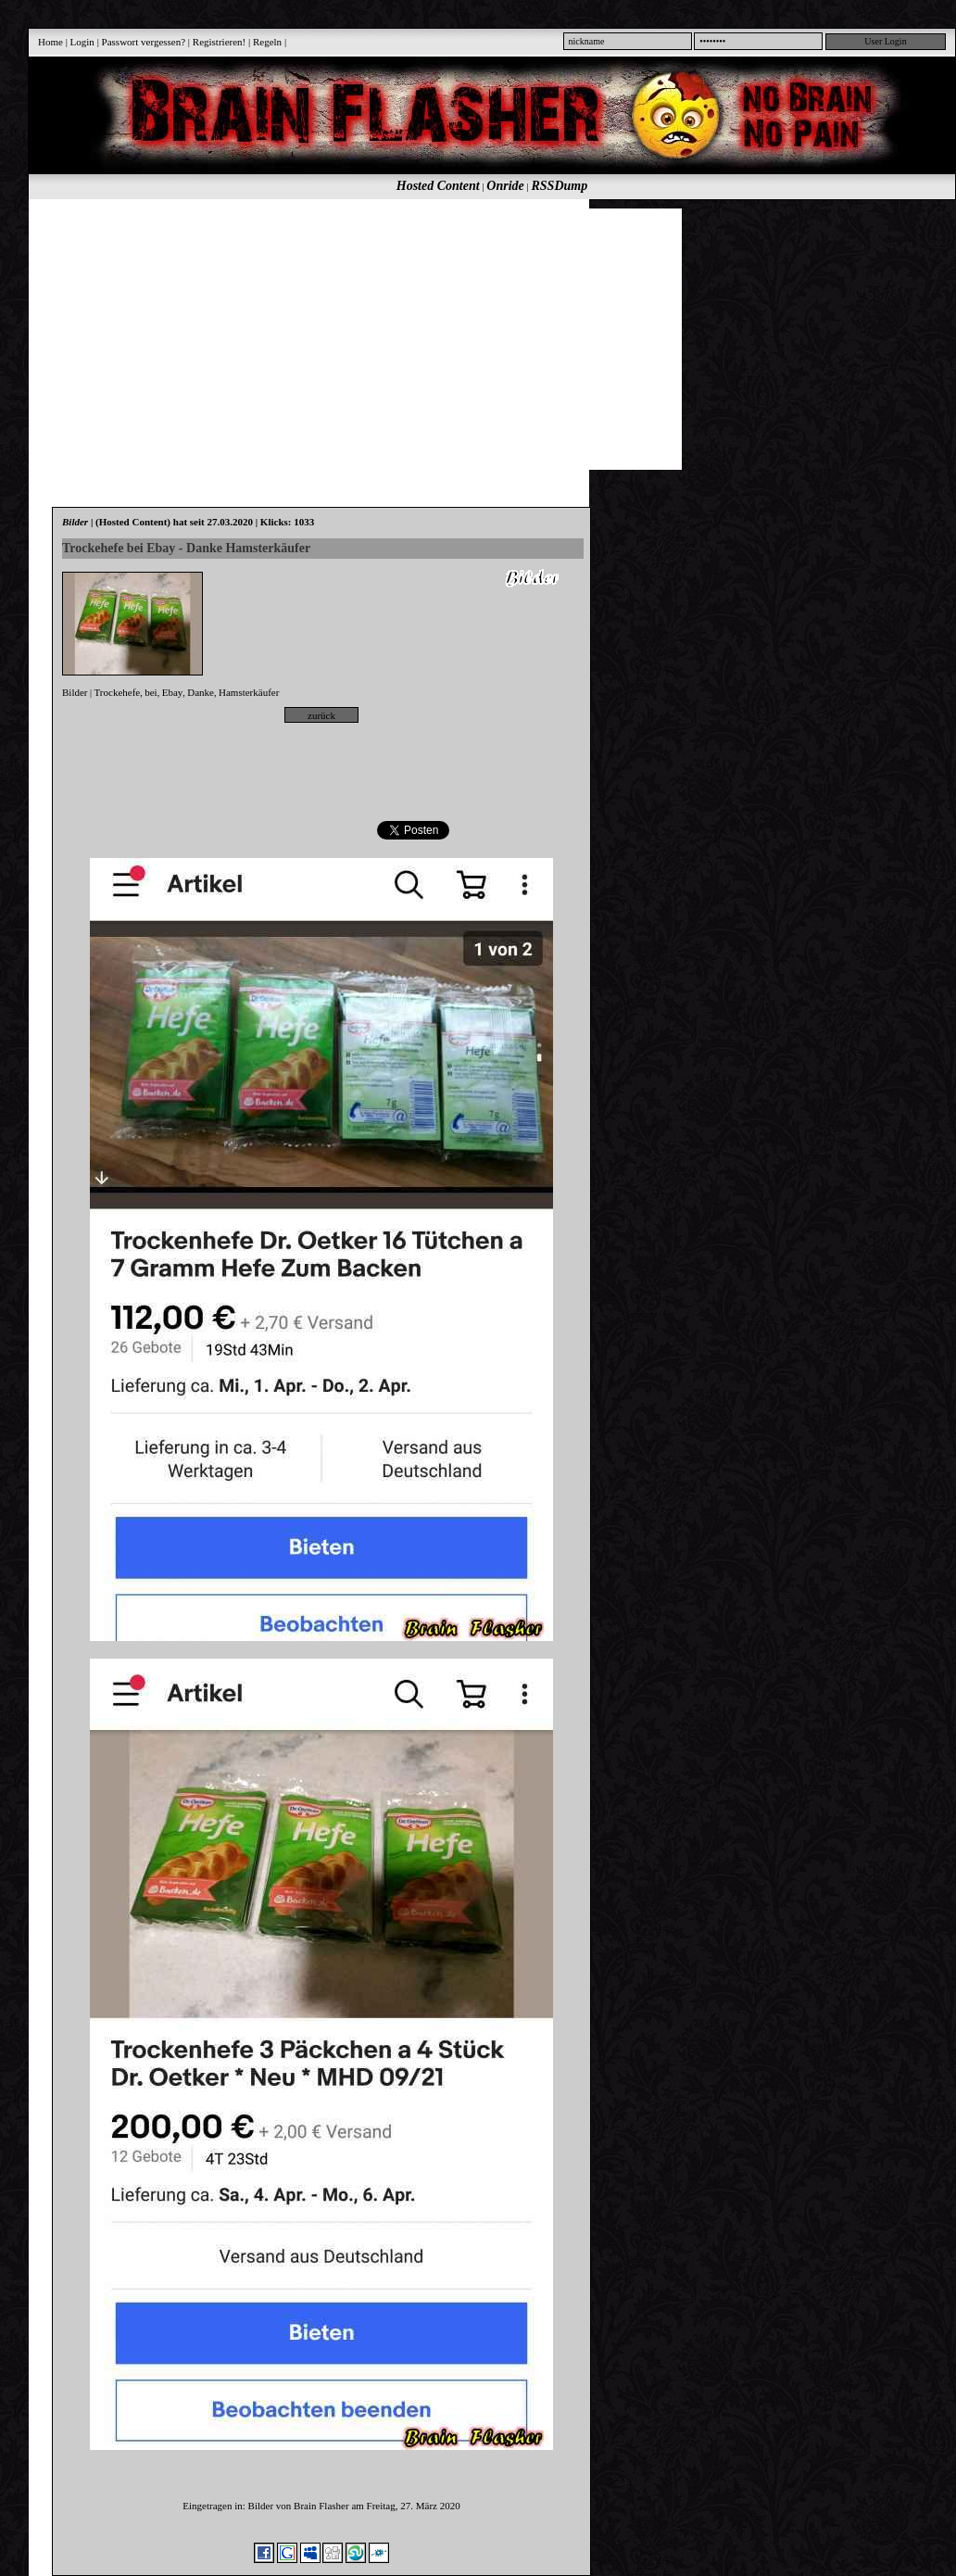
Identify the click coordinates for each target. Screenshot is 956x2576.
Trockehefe (117, 692)
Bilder (75, 692)
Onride (504, 186)
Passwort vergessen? (144, 41)
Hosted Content (438, 186)
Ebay (172, 692)
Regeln (267, 41)
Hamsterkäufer (249, 692)
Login (82, 41)
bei (151, 692)
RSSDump (560, 186)
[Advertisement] (388, 338)
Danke (200, 692)
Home (50, 41)
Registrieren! (219, 41)
